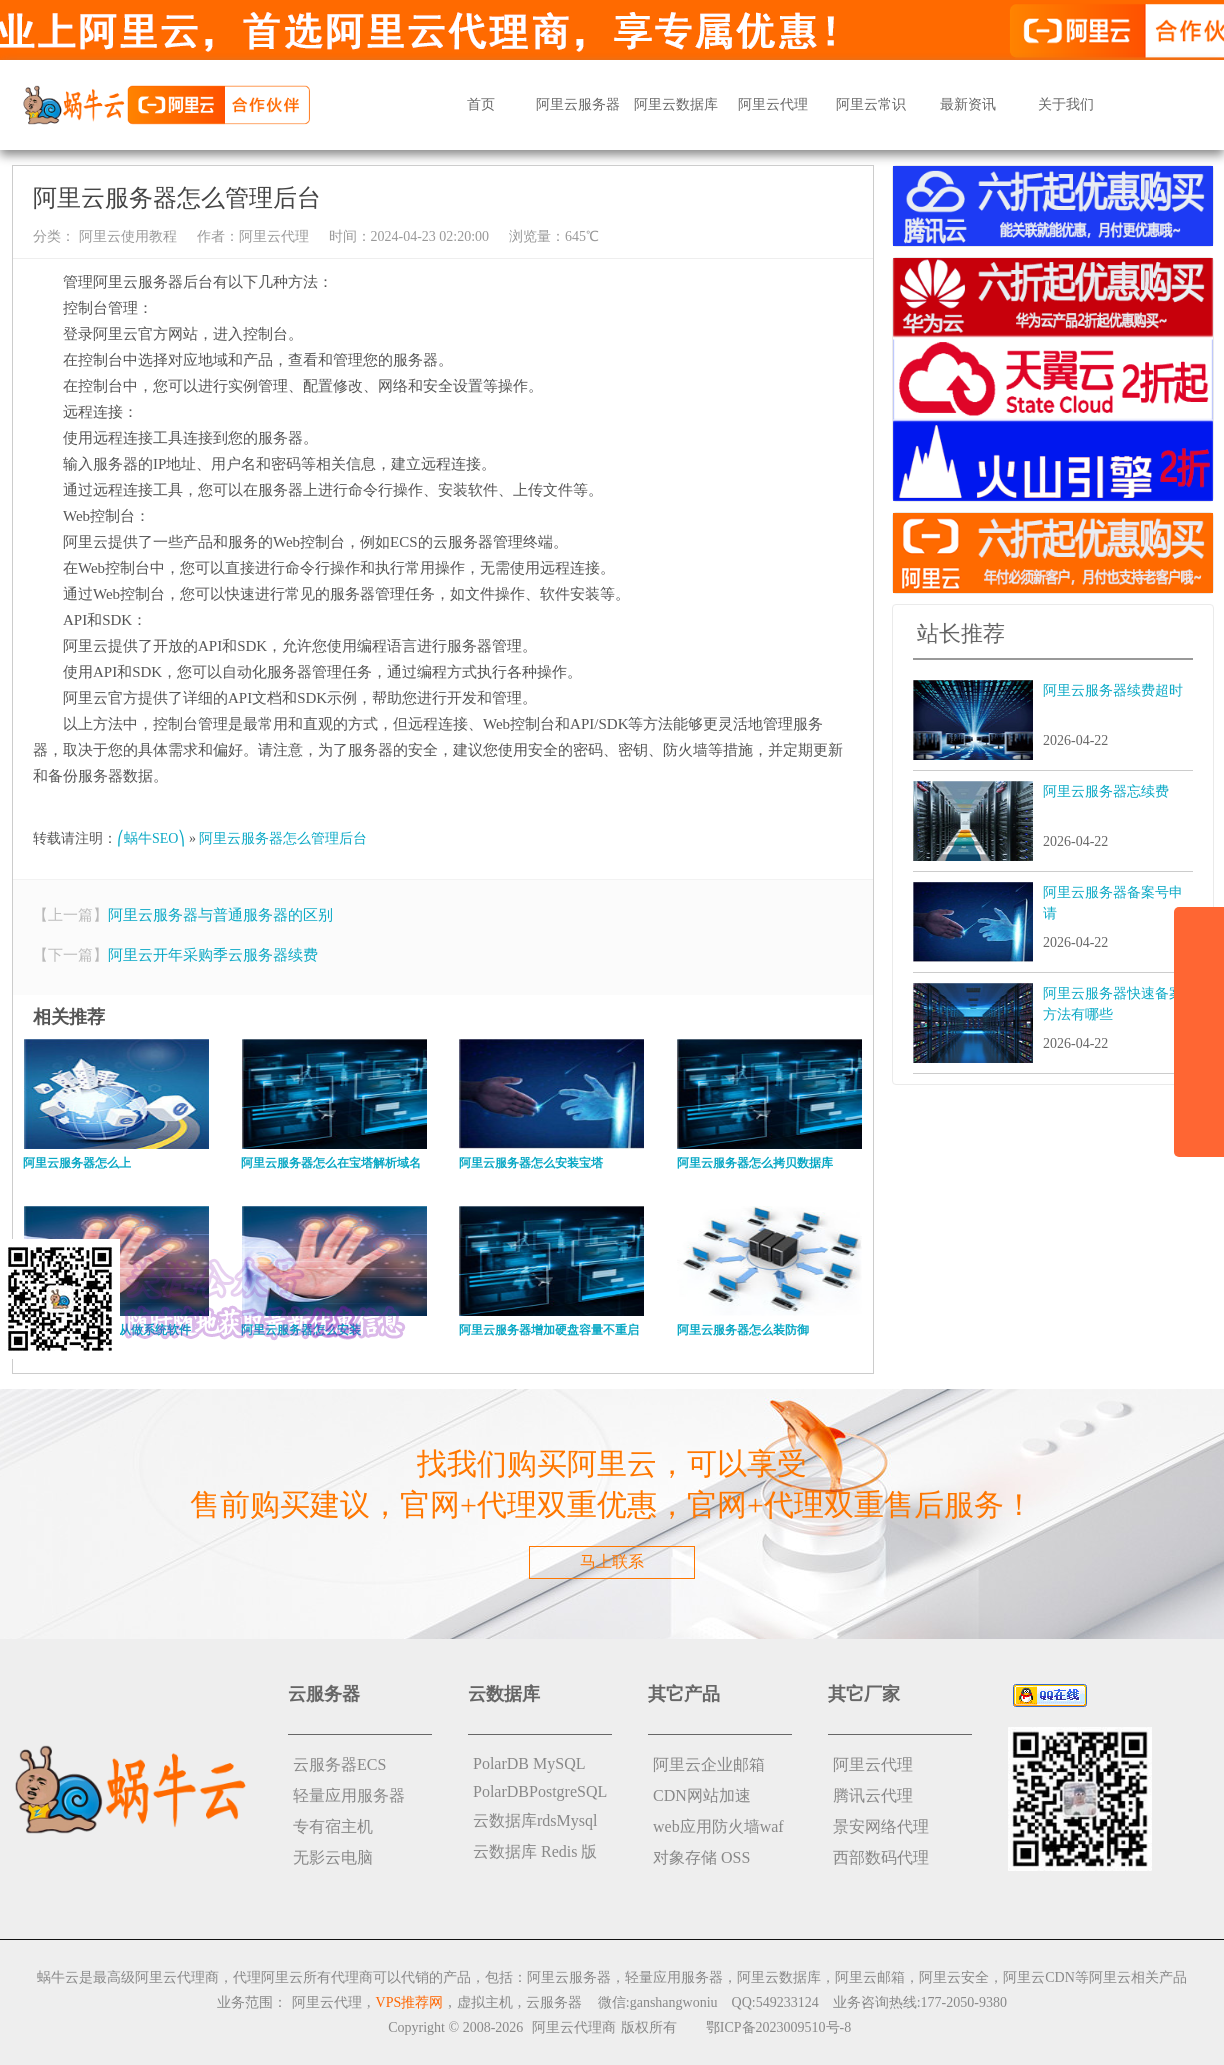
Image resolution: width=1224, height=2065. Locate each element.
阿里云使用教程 (126, 236)
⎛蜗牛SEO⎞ (151, 838)
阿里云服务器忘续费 (1106, 791)
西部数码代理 (881, 1857)
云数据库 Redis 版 (535, 1851)
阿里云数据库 (676, 104)
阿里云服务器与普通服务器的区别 (220, 915)
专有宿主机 (333, 1826)
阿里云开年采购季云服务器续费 (213, 955)
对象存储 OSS (701, 1857)
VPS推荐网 (410, 2002)
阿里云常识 (871, 104)
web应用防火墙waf (718, 1826)
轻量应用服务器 (349, 1795)
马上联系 (612, 1561)
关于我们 (1066, 104)
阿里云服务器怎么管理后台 (283, 838)
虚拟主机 (485, 2002)
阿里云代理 (773, 104)
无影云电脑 (333, 1857)
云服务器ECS (339, 1764)
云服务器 (554, 2002)
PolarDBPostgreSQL (540, 1791)
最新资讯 (968, 104)
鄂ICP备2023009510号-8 (778, 2027)
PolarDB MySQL (529, 1763)
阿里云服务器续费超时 (1113, 690)
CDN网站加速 (702, 1795)
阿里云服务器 (578, 104)
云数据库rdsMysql (535, 1820)
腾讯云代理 (873, 1795)
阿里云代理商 (574, 2027)
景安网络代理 (881, 1826)
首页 (481, 104)
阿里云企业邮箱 (709, 1764)
